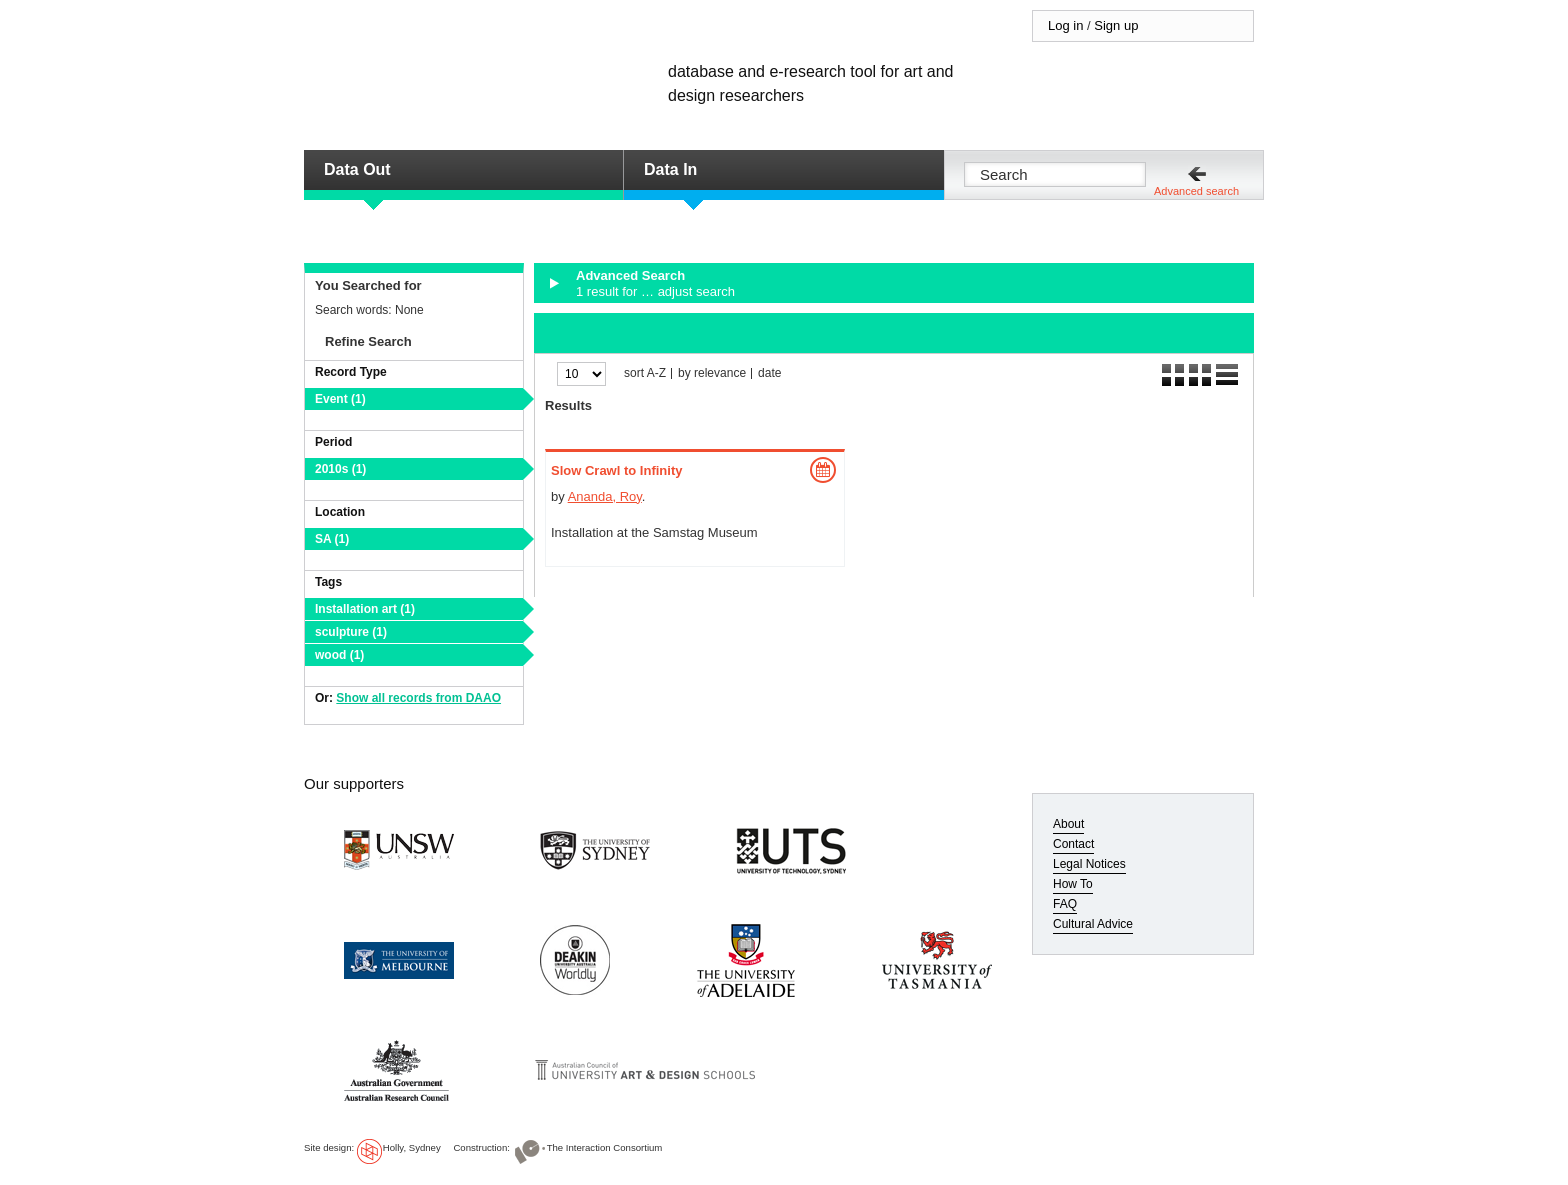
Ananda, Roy (605, 496)
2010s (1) (340, 469)
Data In (670, 169)
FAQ (1065, 904)
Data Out (357, 169)
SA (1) (332, 539)
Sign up (1116, 25)
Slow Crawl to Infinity (616, 470)
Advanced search (1196, 191)
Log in (1065, 25)
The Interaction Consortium (605, 1147)
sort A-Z (645, 373)
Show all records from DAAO (418, 698)
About (1068, 824)
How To (1073, 884)
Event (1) (340, 399)
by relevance (712, 373)
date (769, 373)
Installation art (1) (365, 609)
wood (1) (339, 655)
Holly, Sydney (412, 1147)
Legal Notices (1089, 864)
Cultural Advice (1093, 924)
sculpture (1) (351, 632)
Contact (1073, 844)
